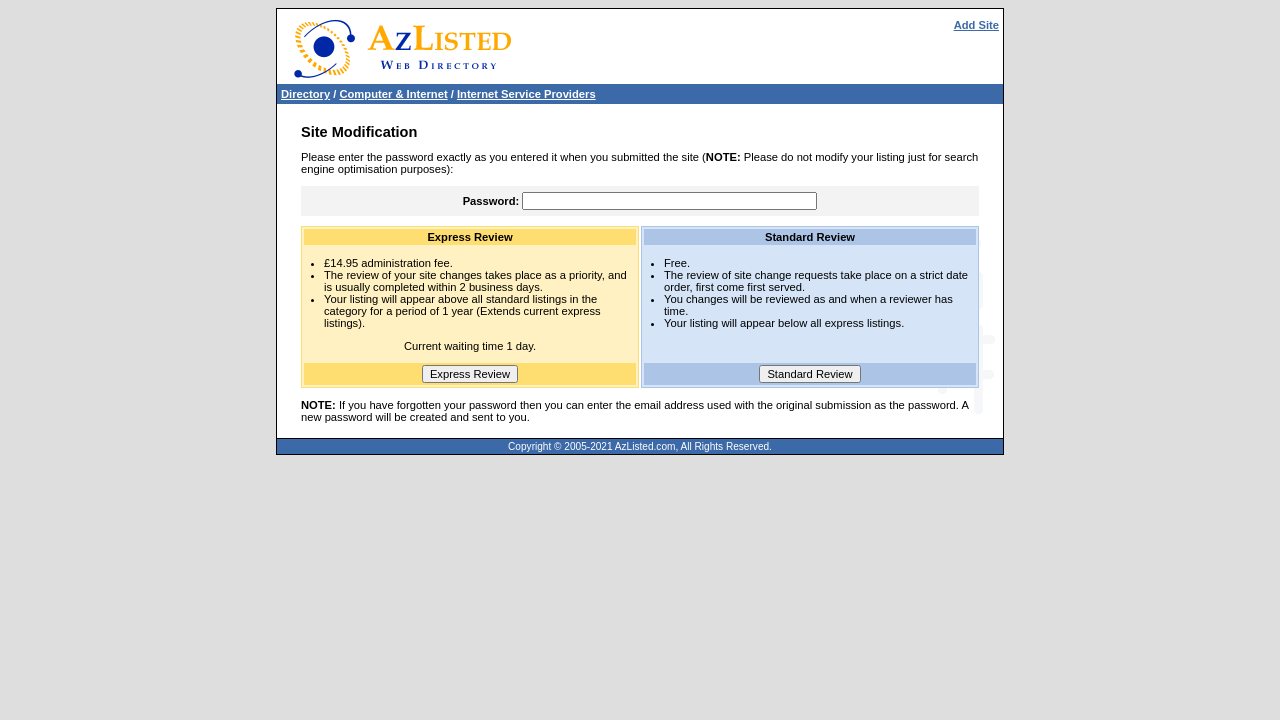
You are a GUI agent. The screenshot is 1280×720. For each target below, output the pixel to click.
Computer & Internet (393, 94)
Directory (305, 94)
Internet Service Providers (526, 94)
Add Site (976, 25)
